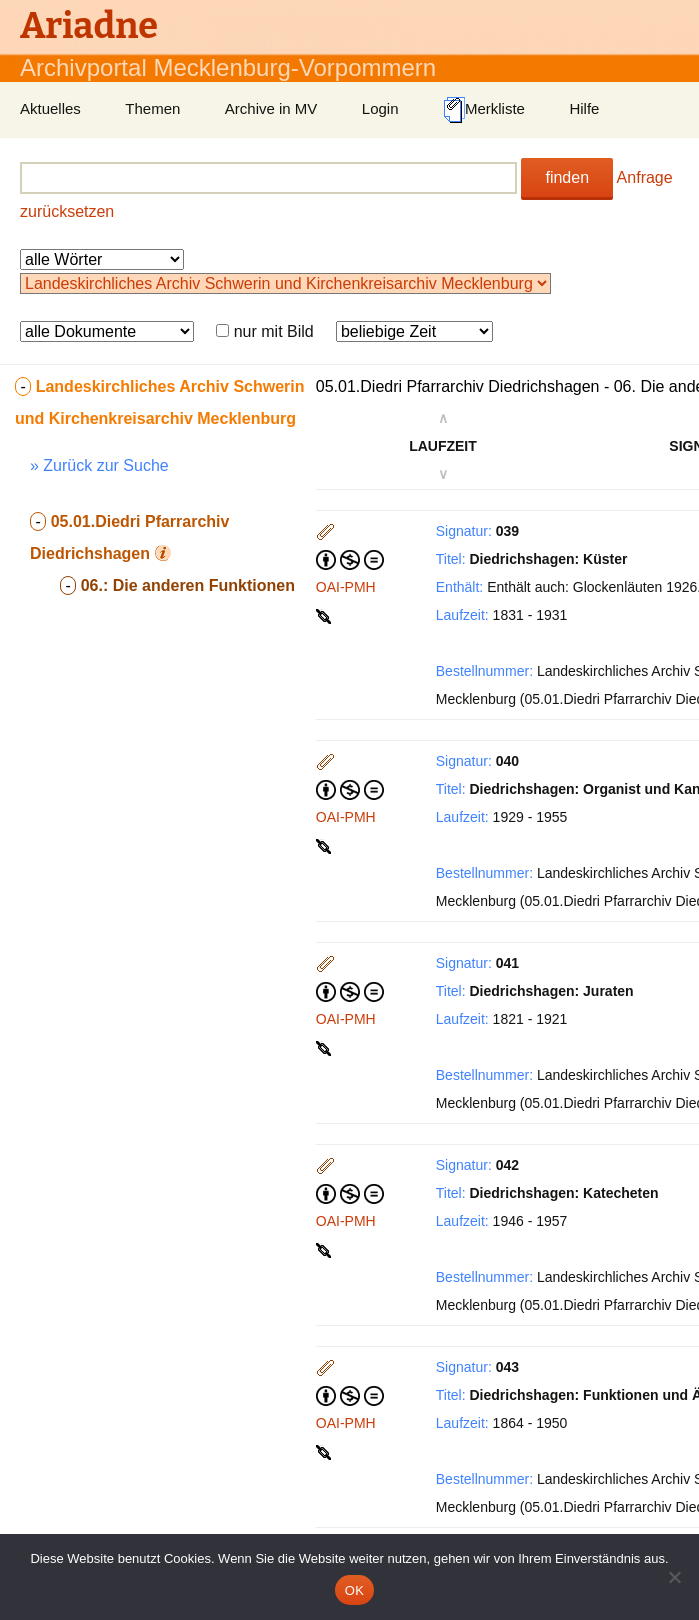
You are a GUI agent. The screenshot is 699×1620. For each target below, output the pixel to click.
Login (380, 108)
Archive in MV (271, 108)
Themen (152, 108)
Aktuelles (50, 108)
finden (567, 177)
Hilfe (584, 108)
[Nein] (674, 1577)
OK (354, 1590)
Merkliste (484, 110)
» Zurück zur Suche (99, 465)
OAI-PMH (346, 587)
